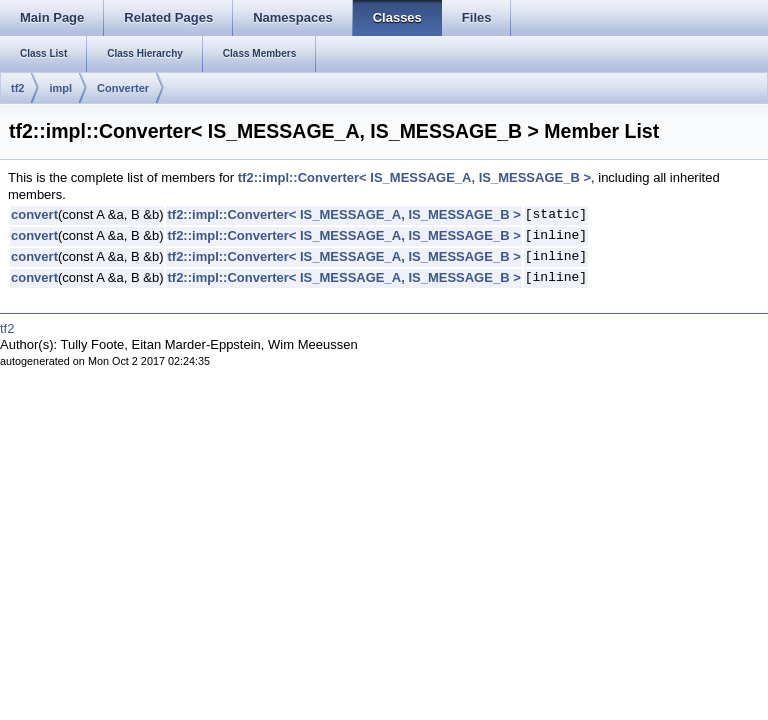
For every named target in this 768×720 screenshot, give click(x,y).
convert (34, 214)
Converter (123, 88)
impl (60, 88)
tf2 (17, 88)
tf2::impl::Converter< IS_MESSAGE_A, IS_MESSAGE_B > (414, 177)
